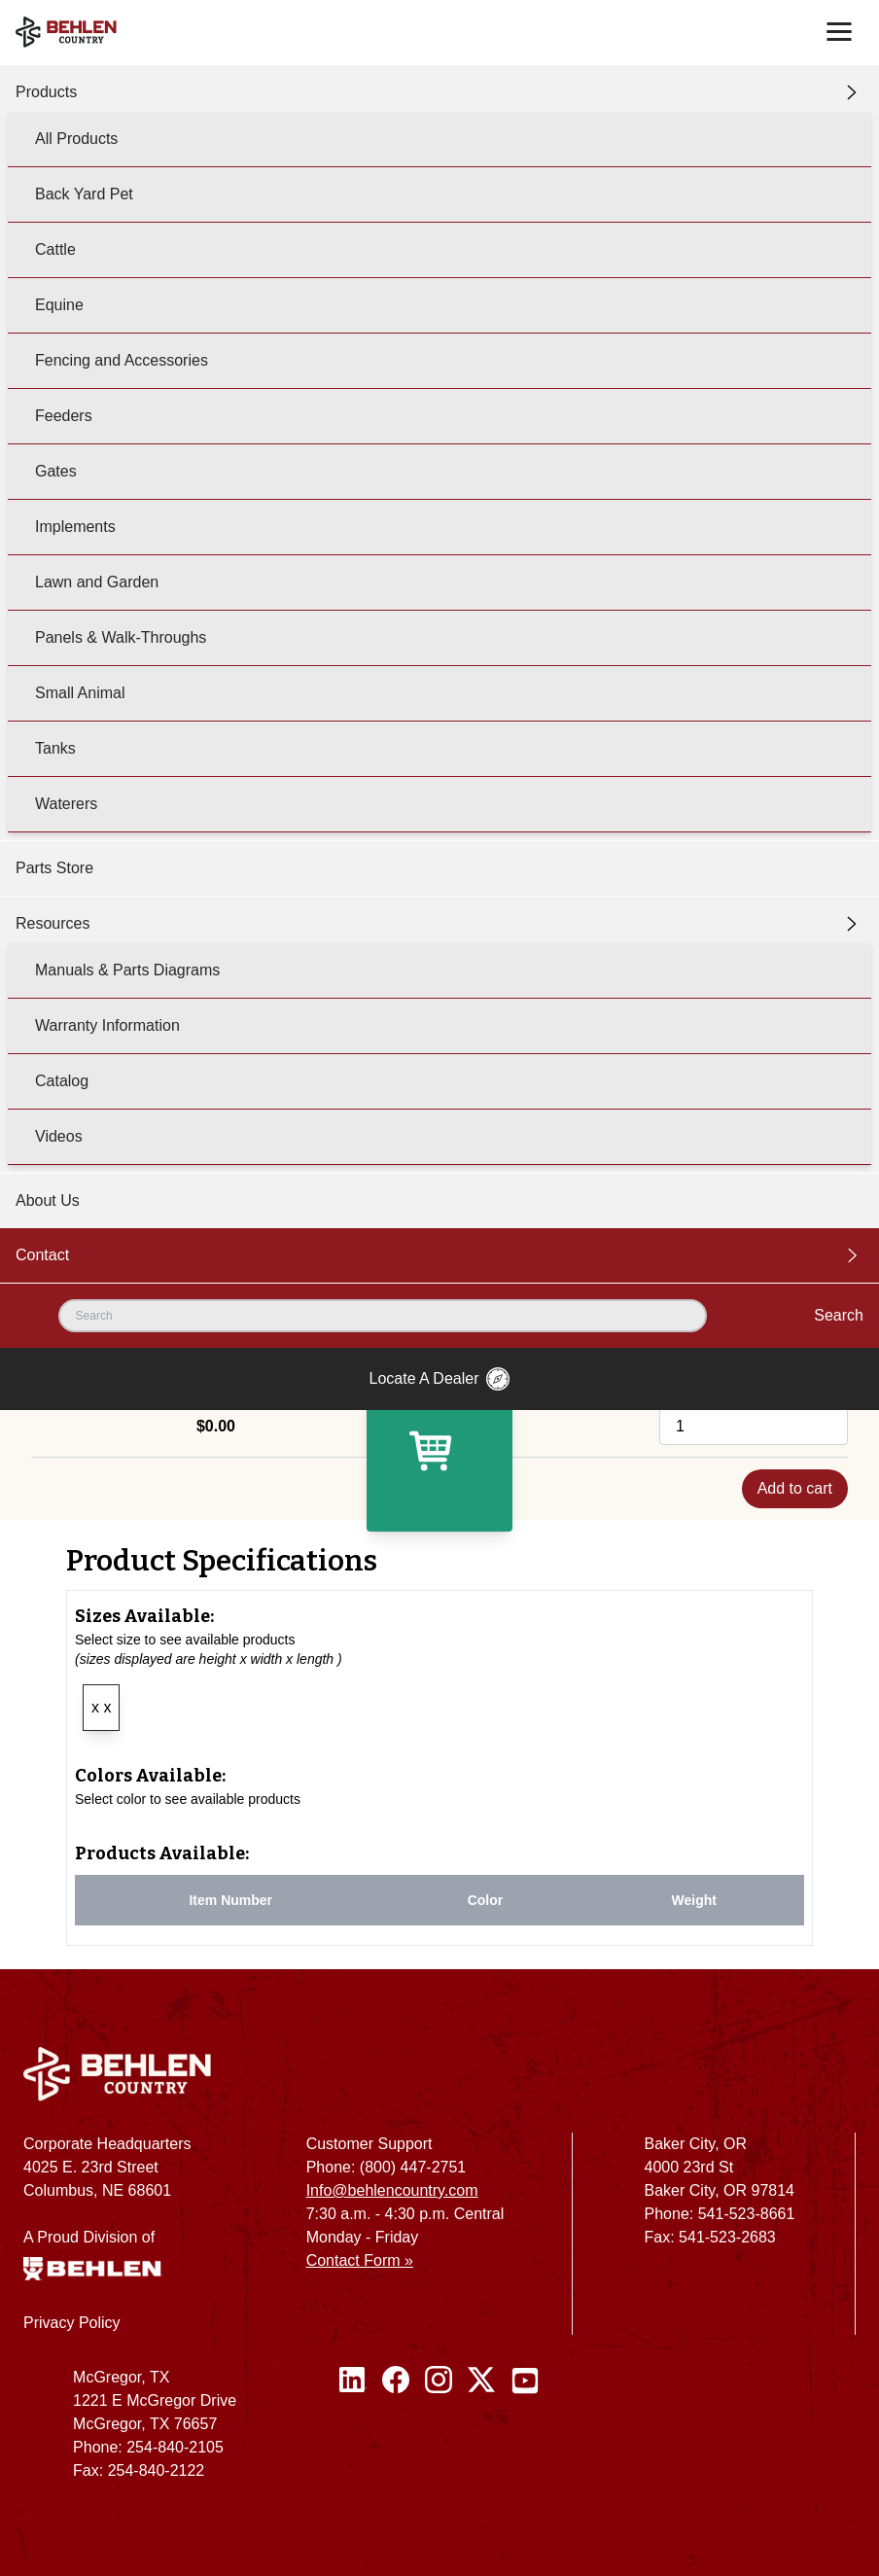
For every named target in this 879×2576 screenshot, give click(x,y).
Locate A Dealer (439, 1378)
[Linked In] (353, 2432)
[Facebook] (395, 2432)
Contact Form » (359, 2260)
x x (101, 1707)
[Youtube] (525, 2432)
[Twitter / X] (481, 2432)
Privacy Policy (72, 2322)
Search (838, 1315)
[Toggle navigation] (839, 32)
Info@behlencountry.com (392, 2190)
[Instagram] (438, 2432)
